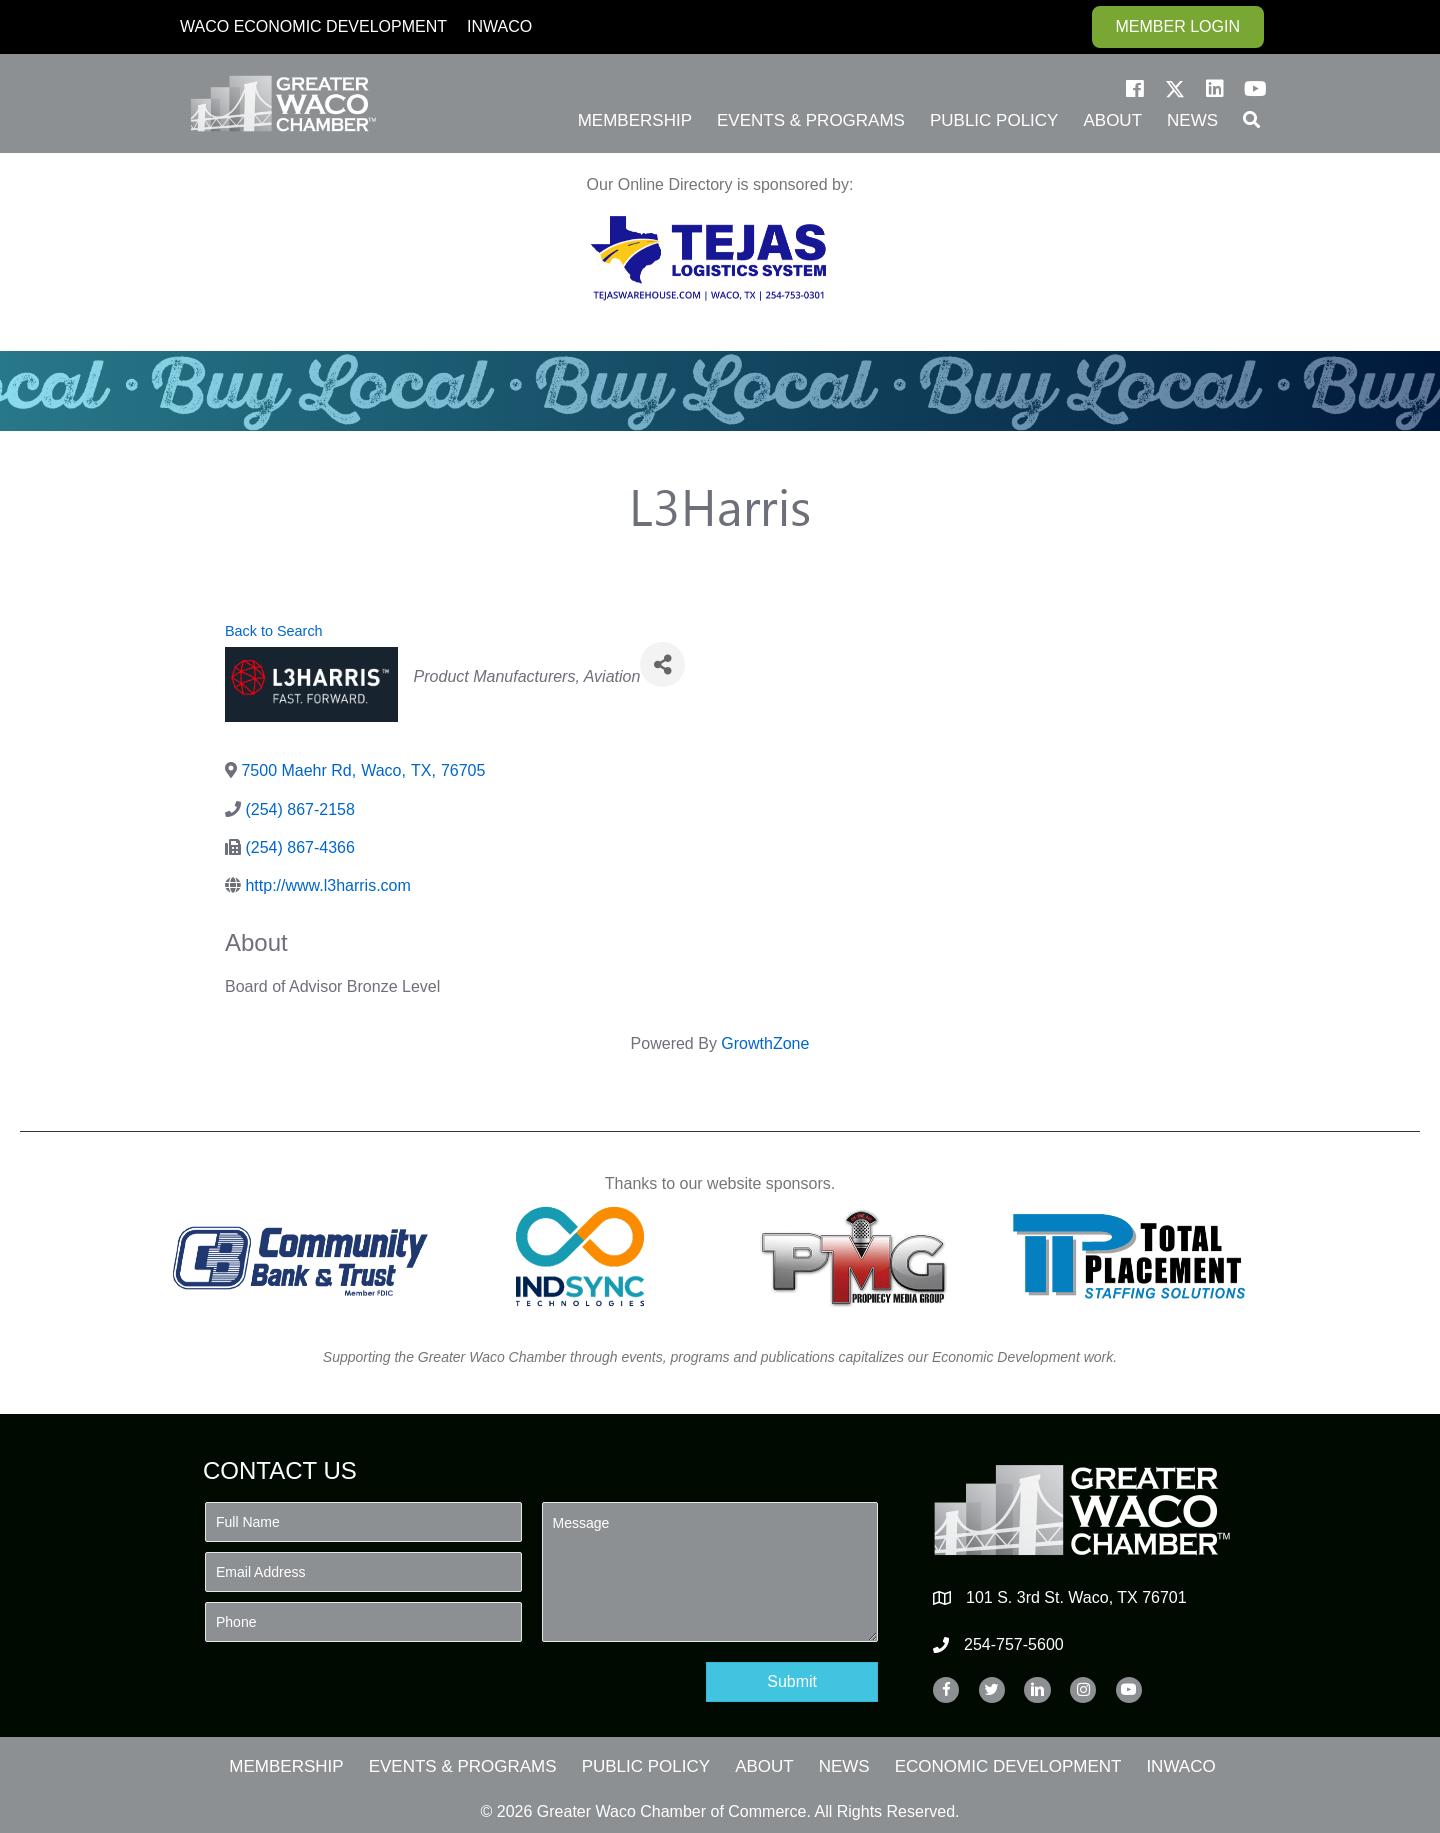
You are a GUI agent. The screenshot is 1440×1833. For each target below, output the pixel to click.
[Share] (662, 664)
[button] (1135, 89)
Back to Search (274, 631)
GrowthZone (765, 1043)
